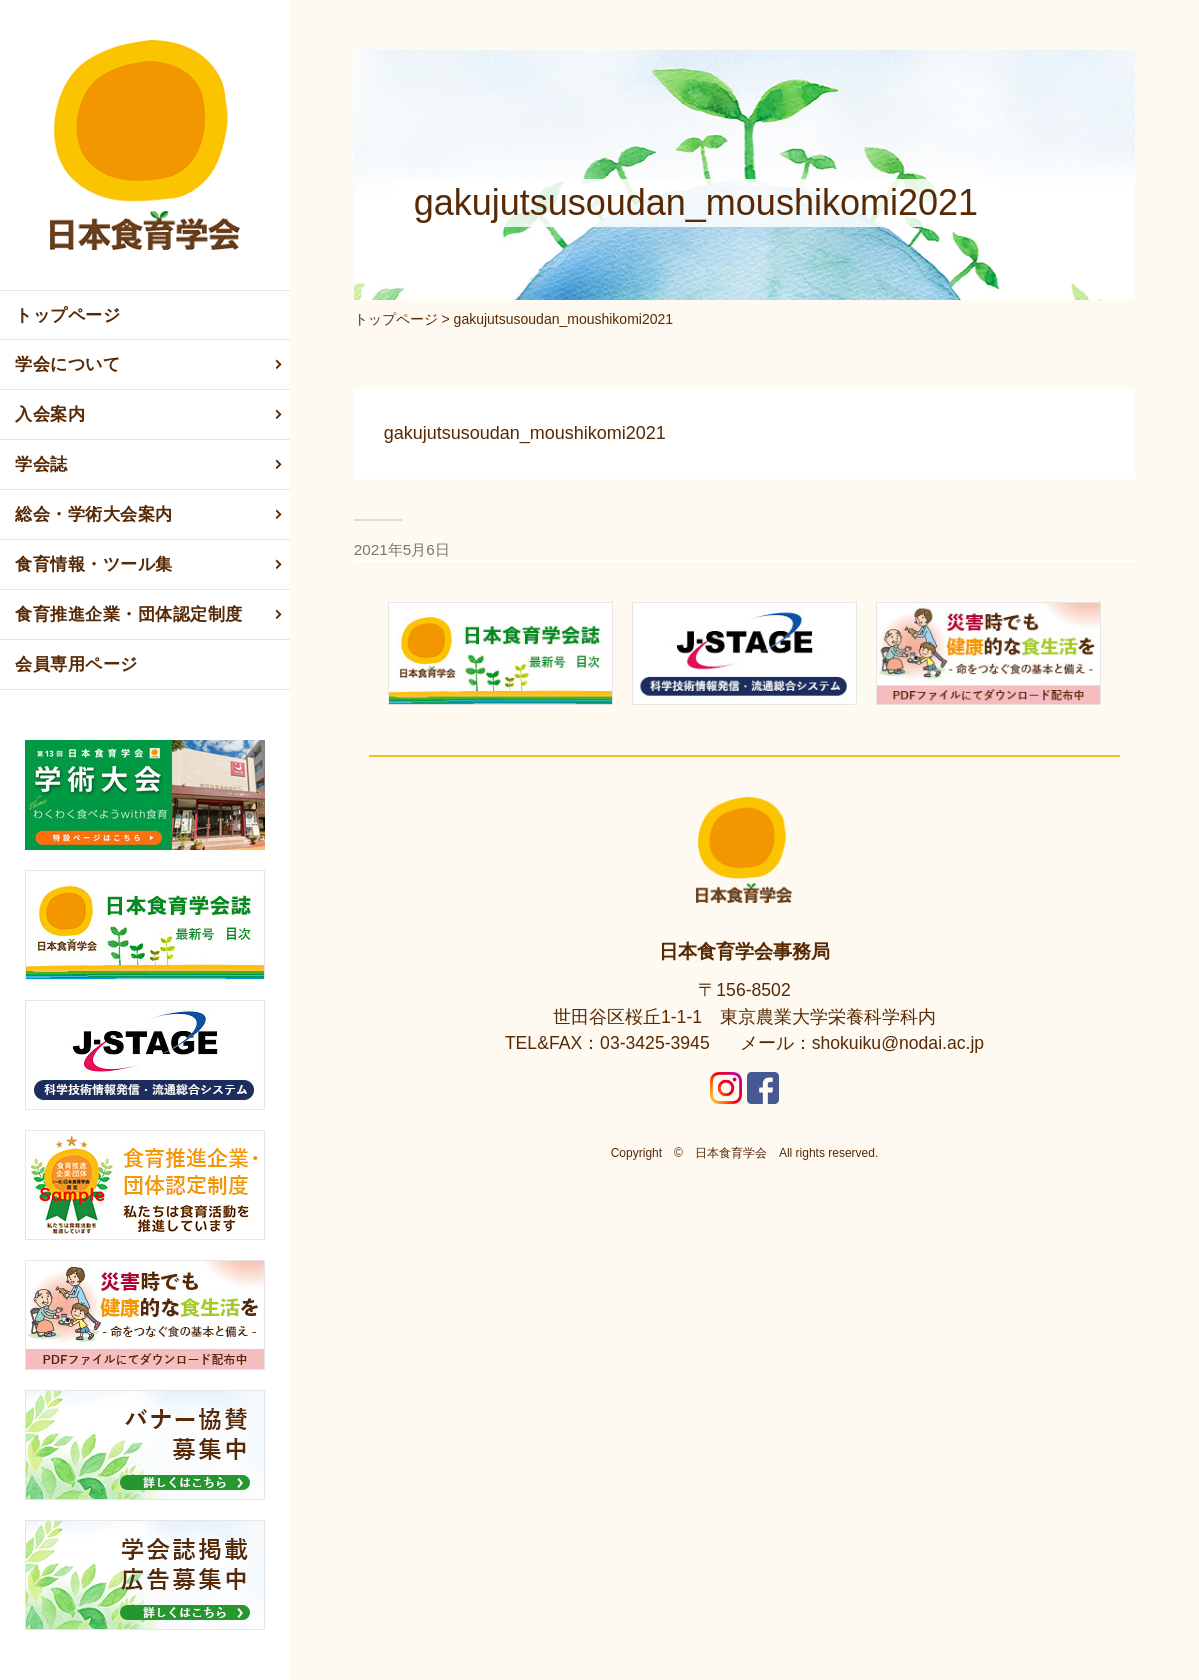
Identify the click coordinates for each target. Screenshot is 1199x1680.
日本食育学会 (731, 1153)
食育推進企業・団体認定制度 (150, 615)
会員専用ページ (76, 664)
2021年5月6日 (402, 549)
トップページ (67, 315)
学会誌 (150, 465)
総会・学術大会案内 (150, 515)
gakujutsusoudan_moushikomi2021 (525, 433)
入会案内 (150, 415)
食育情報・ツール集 (150, 565)
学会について (150, 365)
